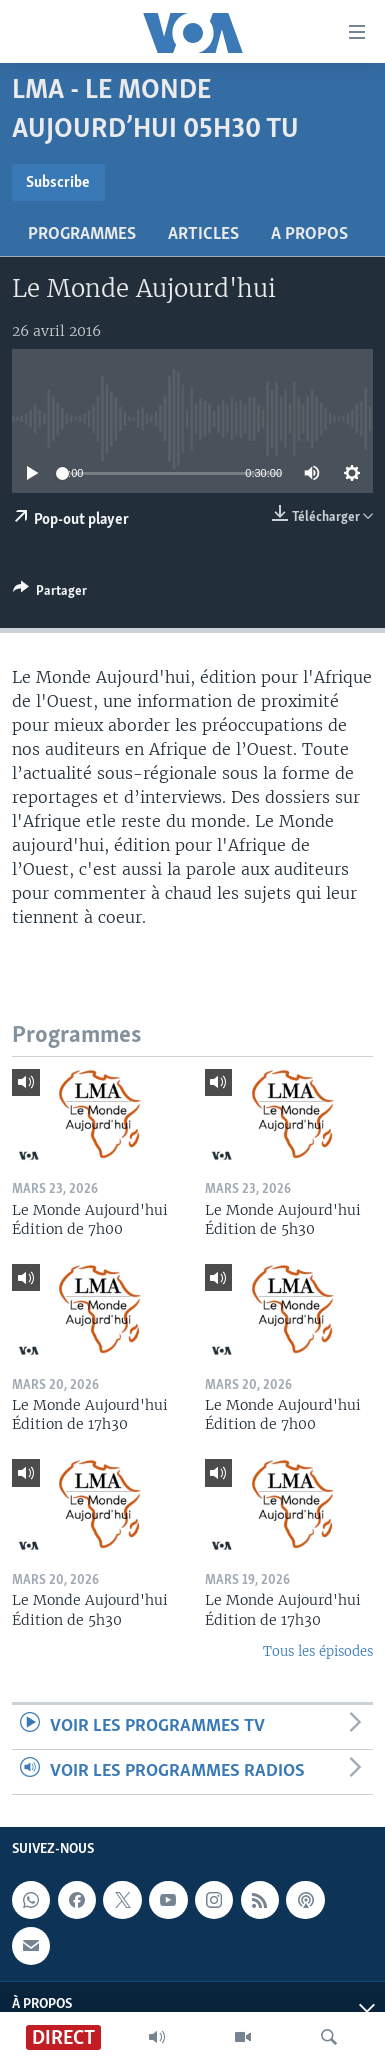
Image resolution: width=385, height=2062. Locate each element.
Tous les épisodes (318, 1651)
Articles (203, 234)
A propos (309, 234)
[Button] (50, 594)
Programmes (82, 234)
